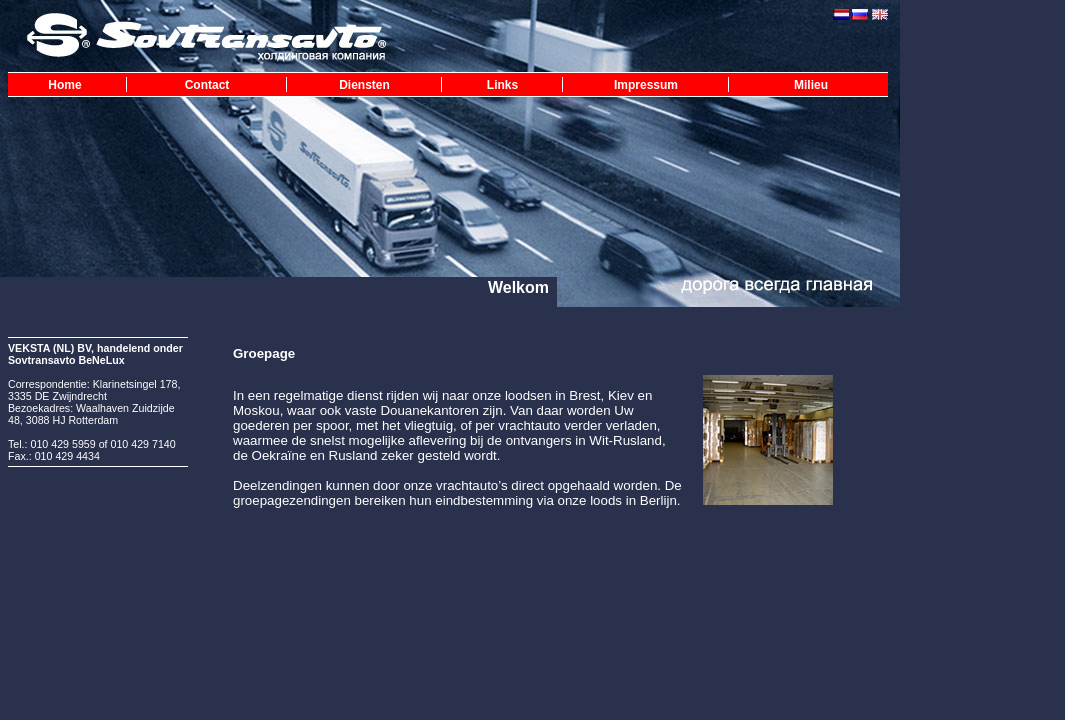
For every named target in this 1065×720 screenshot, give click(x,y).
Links (502, 85)
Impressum (646, 85)
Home (64, 85)
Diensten (364, 85)
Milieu (811, 85)
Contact (207, 85)
